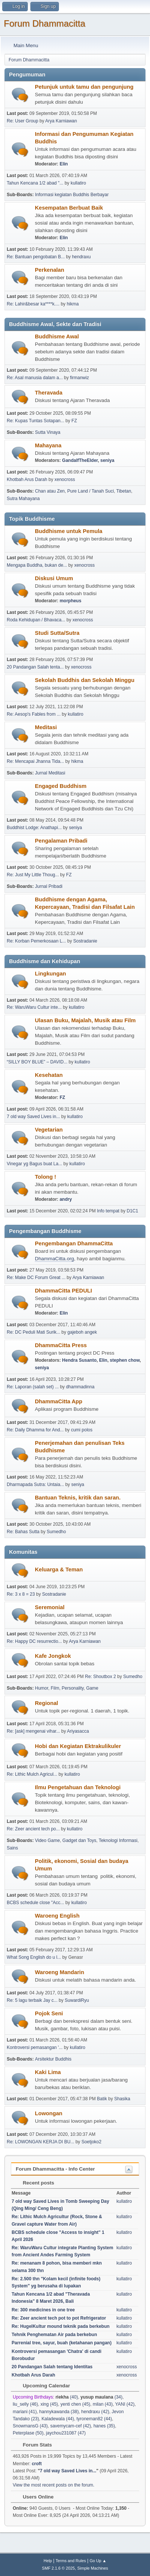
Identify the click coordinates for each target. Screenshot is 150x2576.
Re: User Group (22, 121)
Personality (73, 1688)
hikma (73, 304)
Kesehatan (49, 1075)
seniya (107, 460)
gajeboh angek (82, 1332)
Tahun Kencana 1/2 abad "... (35, 183)
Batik (102, 2098)
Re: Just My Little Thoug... (33, 874)
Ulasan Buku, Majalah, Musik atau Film (85, 1020)
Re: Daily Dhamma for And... (35, 1429)
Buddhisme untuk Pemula (68, 531)
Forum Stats (33, 2445)
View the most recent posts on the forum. (53, 2485)
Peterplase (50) (28, 2433)
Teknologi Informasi (118, 1840)
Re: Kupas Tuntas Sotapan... (35, 420)
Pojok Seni (49, 2013)
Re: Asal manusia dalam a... (35, 377)
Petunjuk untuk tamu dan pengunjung (84, 87)
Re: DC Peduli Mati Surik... (33, 1332)
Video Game (47, 1840)
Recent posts (34, 2183)
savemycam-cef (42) (70, 2426)
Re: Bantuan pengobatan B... (36, 256)
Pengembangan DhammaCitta (74, 1243)
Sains (12, 1848)
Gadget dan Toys (79, 1840)
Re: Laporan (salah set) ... (33, 1386)
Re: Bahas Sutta (23, 1531)
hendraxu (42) (95, 2411)
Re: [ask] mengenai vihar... (33, 1731)
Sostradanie (85, 941)
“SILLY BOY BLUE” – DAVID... (37, 1062)
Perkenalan (49, 270)
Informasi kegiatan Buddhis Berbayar (72, 194)
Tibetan (123, 491)
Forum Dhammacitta (44, 23)
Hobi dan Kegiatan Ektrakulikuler (78, 1746)
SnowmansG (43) (30, 2426)
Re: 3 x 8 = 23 (21, 1594)
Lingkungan (50, 974)
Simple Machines (92, 2568)
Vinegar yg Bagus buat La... (34, 1163)
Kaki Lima (48, 2072)
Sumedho (56, 1531)
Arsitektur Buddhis (53, 2059)
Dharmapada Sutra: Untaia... (35, 1484)
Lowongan (48, 2113)
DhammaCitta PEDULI (63, 1291)
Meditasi (46, 727)
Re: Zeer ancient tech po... (33, 1828)
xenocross (64, 479)
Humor (41, 1688)
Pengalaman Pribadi (61, 841)
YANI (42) (125, 2404)
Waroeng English (57, 1916)
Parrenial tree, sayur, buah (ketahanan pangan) (61, 2342)
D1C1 (132, 1211)
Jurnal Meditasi (50, 773)
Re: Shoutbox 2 (100, 1676)
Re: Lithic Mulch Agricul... (32, 1774)
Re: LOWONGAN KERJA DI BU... (40, 2141)
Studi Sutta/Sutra (57, 633)
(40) (67, 2397)
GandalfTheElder (80, 460)
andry (66, 1199)
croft (37, 2463)
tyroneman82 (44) (94, 2418)
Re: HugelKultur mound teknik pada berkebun (61, 2326)
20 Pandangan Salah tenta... (35, 667)
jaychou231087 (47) (66, 2433)
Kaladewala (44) (58, 2418)
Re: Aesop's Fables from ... (34, 714)
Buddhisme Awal (57, 336)
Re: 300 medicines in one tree (43, 2309)
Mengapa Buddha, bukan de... (37, 565)
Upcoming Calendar (42, 2385)
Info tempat (108, 1211)
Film (55, 1688)
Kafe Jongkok (53, 1656)
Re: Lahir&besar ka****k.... (33, 304)
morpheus (70, 600)
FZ (74, 420)
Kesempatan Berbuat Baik (69, 208)
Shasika (122, 2098)
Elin (64, 164)
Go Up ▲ (98, 2560)
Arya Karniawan (61, 121)
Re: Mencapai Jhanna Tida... (35, 761)
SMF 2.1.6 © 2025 (58, 2568)
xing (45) (49, 2404)
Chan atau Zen (49, 491)
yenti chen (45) (75, 2404)
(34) (102, 2397)
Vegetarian (49, 1130)
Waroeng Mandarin (59, 1972)
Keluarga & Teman (59, 1569)
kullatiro (78, 183)
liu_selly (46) (25, 2404)
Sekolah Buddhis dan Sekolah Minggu (84, 680)
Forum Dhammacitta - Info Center (55, 2169)
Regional (46, 1703)
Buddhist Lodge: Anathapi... (34, 827)
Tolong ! (45, 1177)
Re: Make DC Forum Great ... (36, 1277)
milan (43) (102, 2404)
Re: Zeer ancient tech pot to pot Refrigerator (59, 2318)
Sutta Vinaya (47, 432)
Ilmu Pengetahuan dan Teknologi (78, 1787)
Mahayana (48, 445)
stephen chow (125, 1360)
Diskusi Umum (54, 578)
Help (48, 2560)
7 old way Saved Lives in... (33, 1116)
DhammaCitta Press (61, 1345)
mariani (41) (25, 2411)
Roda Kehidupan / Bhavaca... (36, 619)
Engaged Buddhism (61, 786)
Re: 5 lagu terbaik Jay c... (32, 2000)
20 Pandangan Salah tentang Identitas (52, 2366)
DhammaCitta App (58, 1401)
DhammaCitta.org (54, 1258)
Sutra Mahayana (23, 498)
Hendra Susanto (79, 1360)
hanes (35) (104, 2426)
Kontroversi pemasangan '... (35, 2047)
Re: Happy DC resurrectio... (34, 1641)
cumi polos (81, 1429)
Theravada (48, 393)
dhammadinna (80, 1386)
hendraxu (81, 256)
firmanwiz (79, 377)
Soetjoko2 (91, 2141)
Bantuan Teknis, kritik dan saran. (78, 1498)
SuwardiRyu (77, 2000)
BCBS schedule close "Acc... (35, 1902)
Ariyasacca (78, 1731)
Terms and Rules (71, 2560)
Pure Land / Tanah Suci (90, 491)
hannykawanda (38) (59, 2411)
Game (92, 1688)
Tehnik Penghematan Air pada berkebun (54, 2334)
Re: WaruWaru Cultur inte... (34, 1007)
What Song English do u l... (34, 1957)
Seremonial (49, 1607)
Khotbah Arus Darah (27, 479)
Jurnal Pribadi (48, 886)
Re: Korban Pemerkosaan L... (36, 941)
